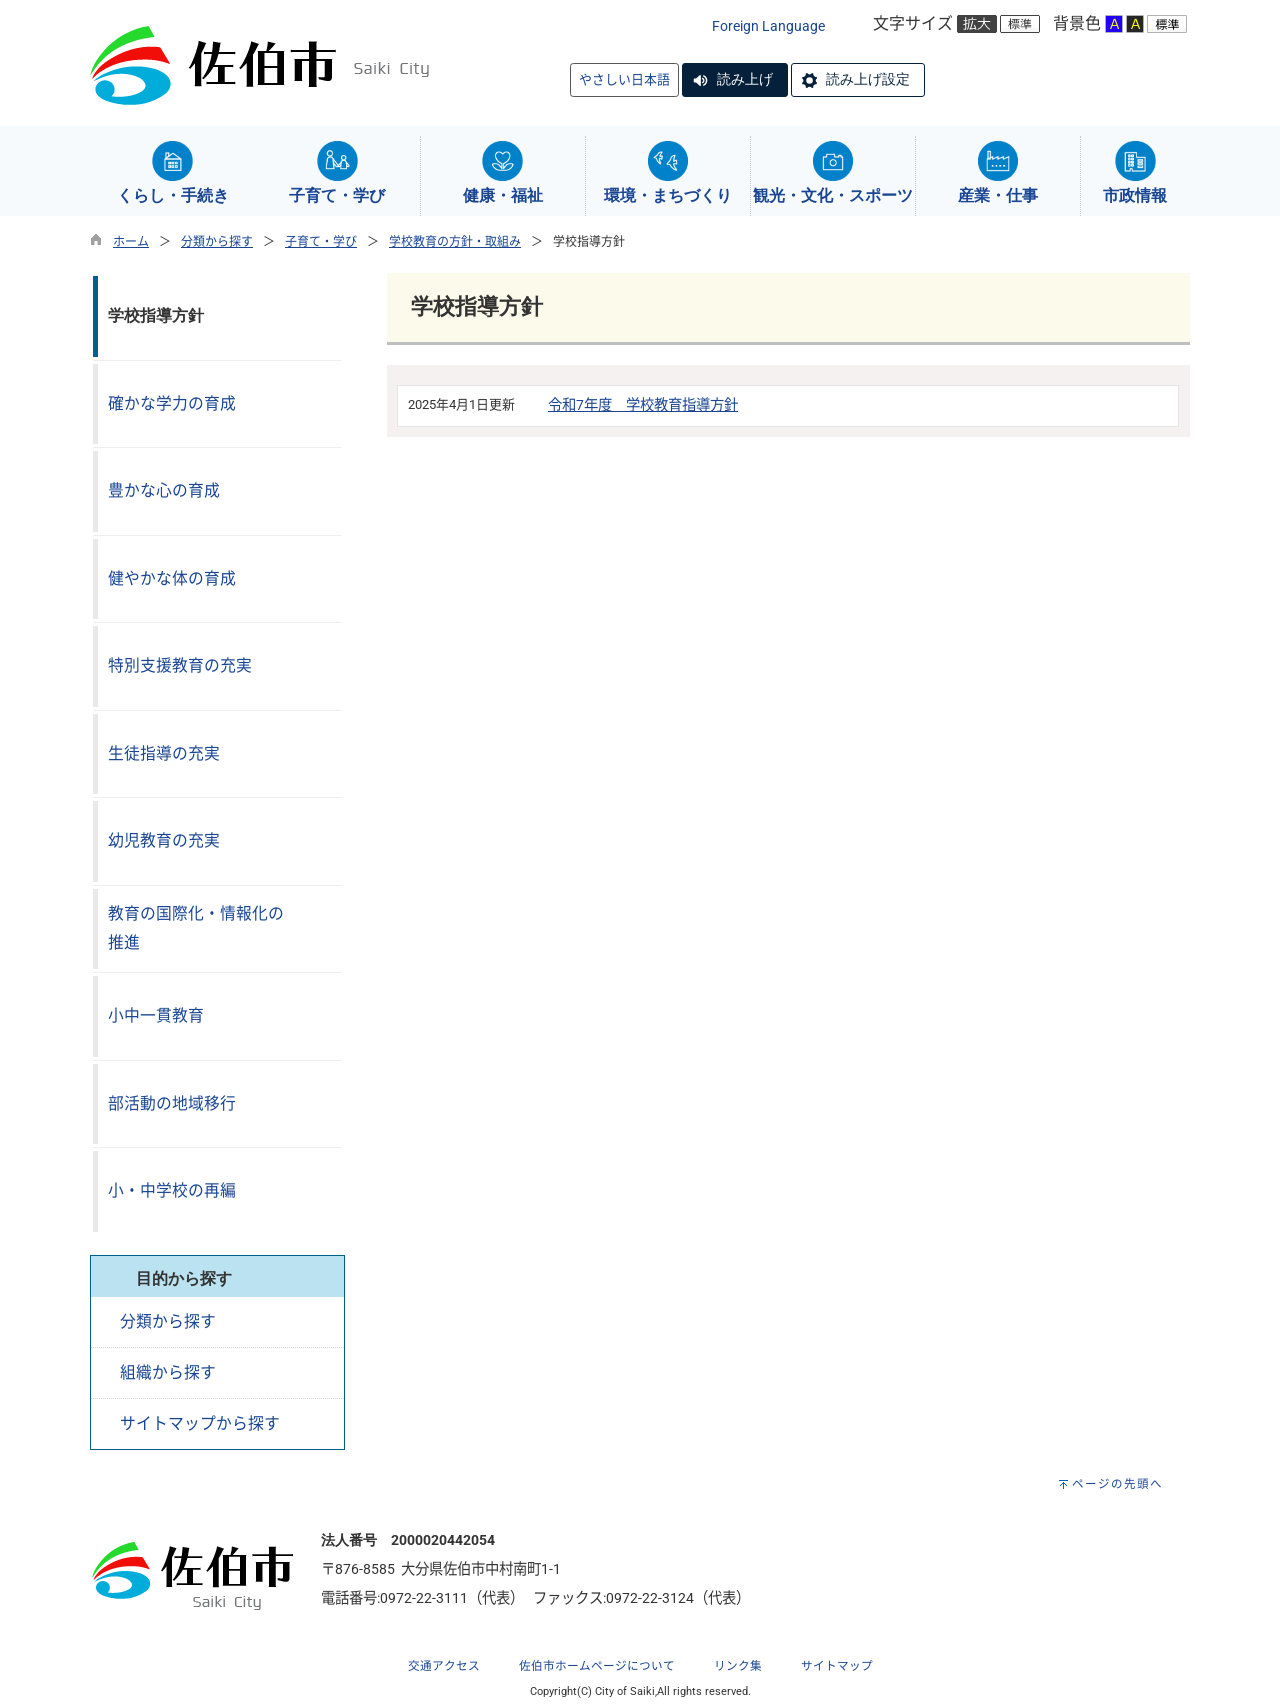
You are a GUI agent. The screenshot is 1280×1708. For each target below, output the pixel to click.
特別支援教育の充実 (180, 665)
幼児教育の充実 (164, 840)
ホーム (131, 242)
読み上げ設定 (868, 79)
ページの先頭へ (1117, 1484)
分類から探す (217, 242)
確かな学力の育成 (172, 403)
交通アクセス (444, 1666)
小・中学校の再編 (172, 1190)
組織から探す (168, 1372)
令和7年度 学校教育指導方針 (643, 405)
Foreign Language (768, 26)
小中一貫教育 (156, 1015)
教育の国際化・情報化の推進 (196, 928)
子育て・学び (321, 242)
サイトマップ (837, 1666)
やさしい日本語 (624, 79)
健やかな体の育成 (172, 578)
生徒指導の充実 (164, 753)
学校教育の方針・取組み (455, 242)
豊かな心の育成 (164, 490)
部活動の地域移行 (172, 1103)
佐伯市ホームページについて (597, 1666)
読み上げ (745, 79)
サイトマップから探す (200, 1423)
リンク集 (738, 1666)
